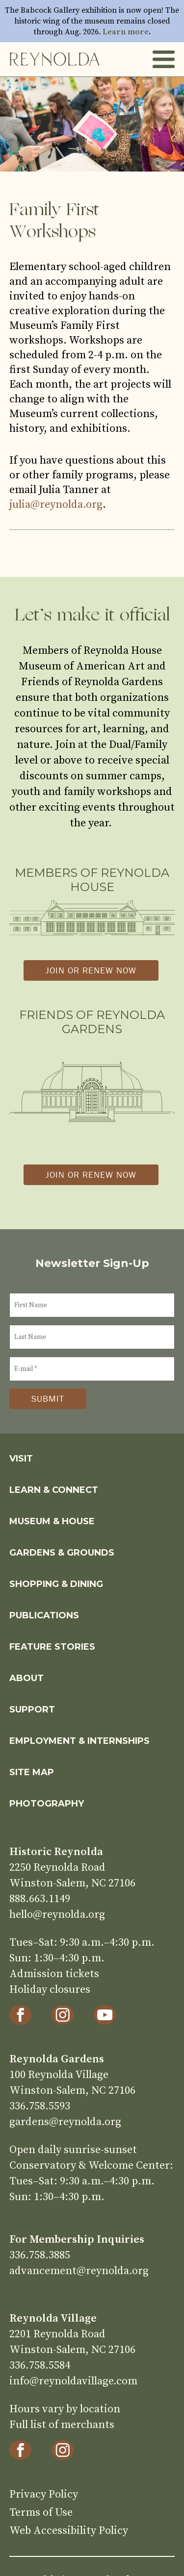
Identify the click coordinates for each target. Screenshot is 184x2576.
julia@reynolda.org (56, 504)
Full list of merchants (61, 2424)
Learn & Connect (53, 1490)
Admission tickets (54, 1974)
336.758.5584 (39, 2365)
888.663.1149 (39, 1899)
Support (32, 1709)
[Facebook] (20, 2015)
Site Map (31, 1772)
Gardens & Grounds (61, 1552)
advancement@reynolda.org (79, 2271)
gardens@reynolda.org (65, 2122)
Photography (46, 1803)
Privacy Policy (43, 2494)
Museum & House (52, 1521)
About (26, 1678)
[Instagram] (63, 2015)
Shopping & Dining (56, 1584)
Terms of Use (41, 2512)
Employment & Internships (79, 1740)
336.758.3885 (39, 2255)
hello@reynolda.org (57, 1914)
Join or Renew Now (91, 970)
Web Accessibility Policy (68, 2530)
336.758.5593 (39, 2106)
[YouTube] (105, 2015)
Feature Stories (52, 1646)
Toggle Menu (164, 60)
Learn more (126, 32)
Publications (44, 1615)
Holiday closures (49, 1989)
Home (54, 59)
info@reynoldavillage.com (73, 2381)
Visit (21, 1458)
